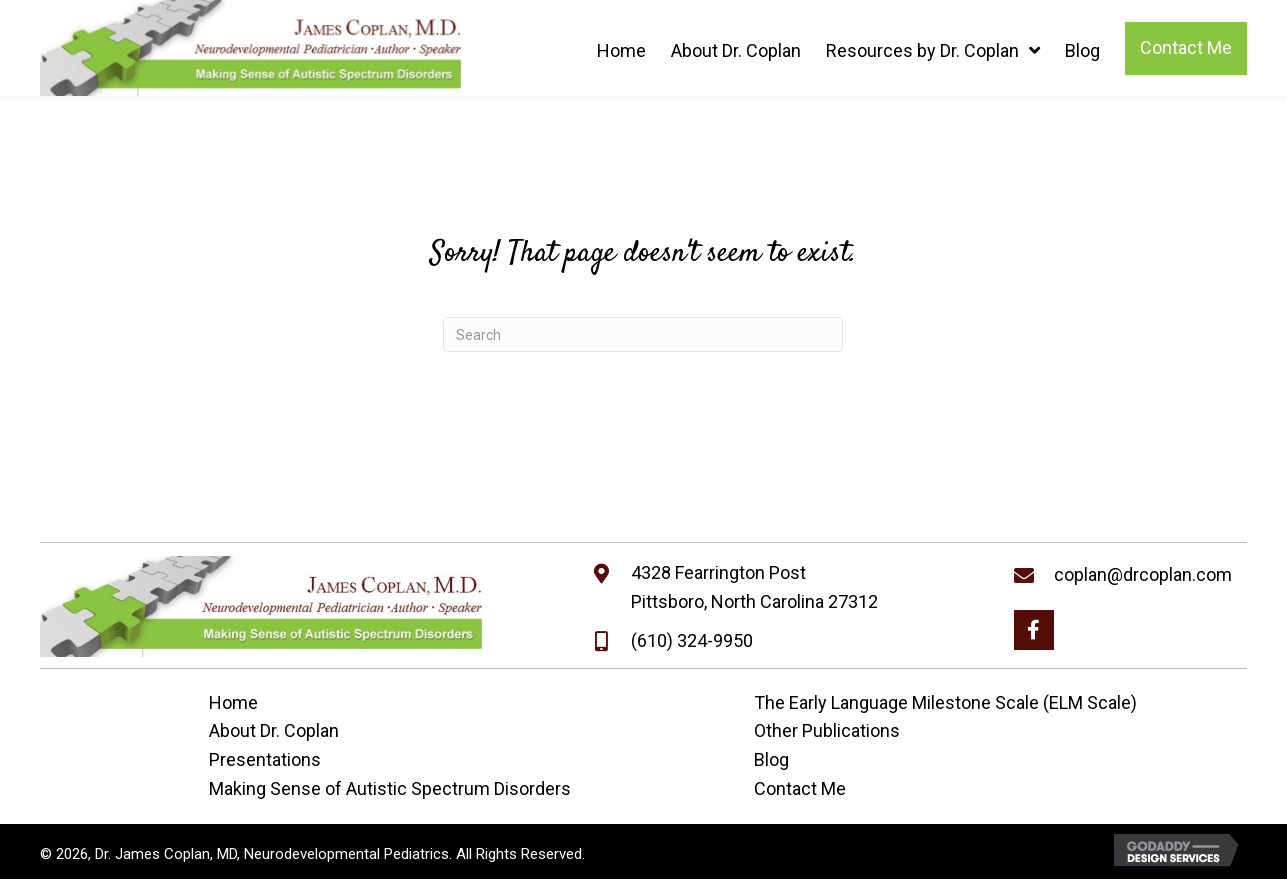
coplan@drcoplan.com (1143, 574)
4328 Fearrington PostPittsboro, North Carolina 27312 (754, 587)
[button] (1034, 630)
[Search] (643, 334)
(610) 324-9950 (692, 640)
